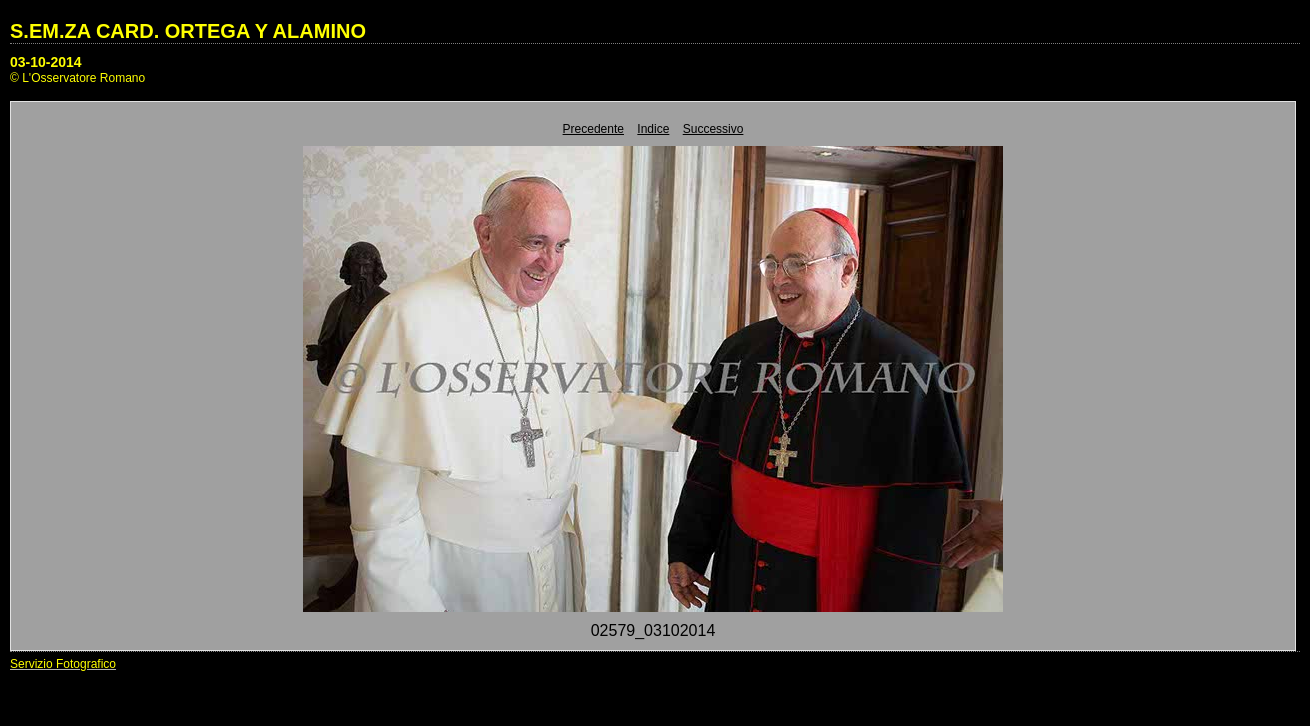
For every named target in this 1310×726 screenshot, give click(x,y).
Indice (653, 129)
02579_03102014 (653, 630)
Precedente (593, 129)
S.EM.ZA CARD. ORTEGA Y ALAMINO (188, 31)
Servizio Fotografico (63, 664)
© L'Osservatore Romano (77, 78)
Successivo (713, 129)
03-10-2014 (46, 62)
